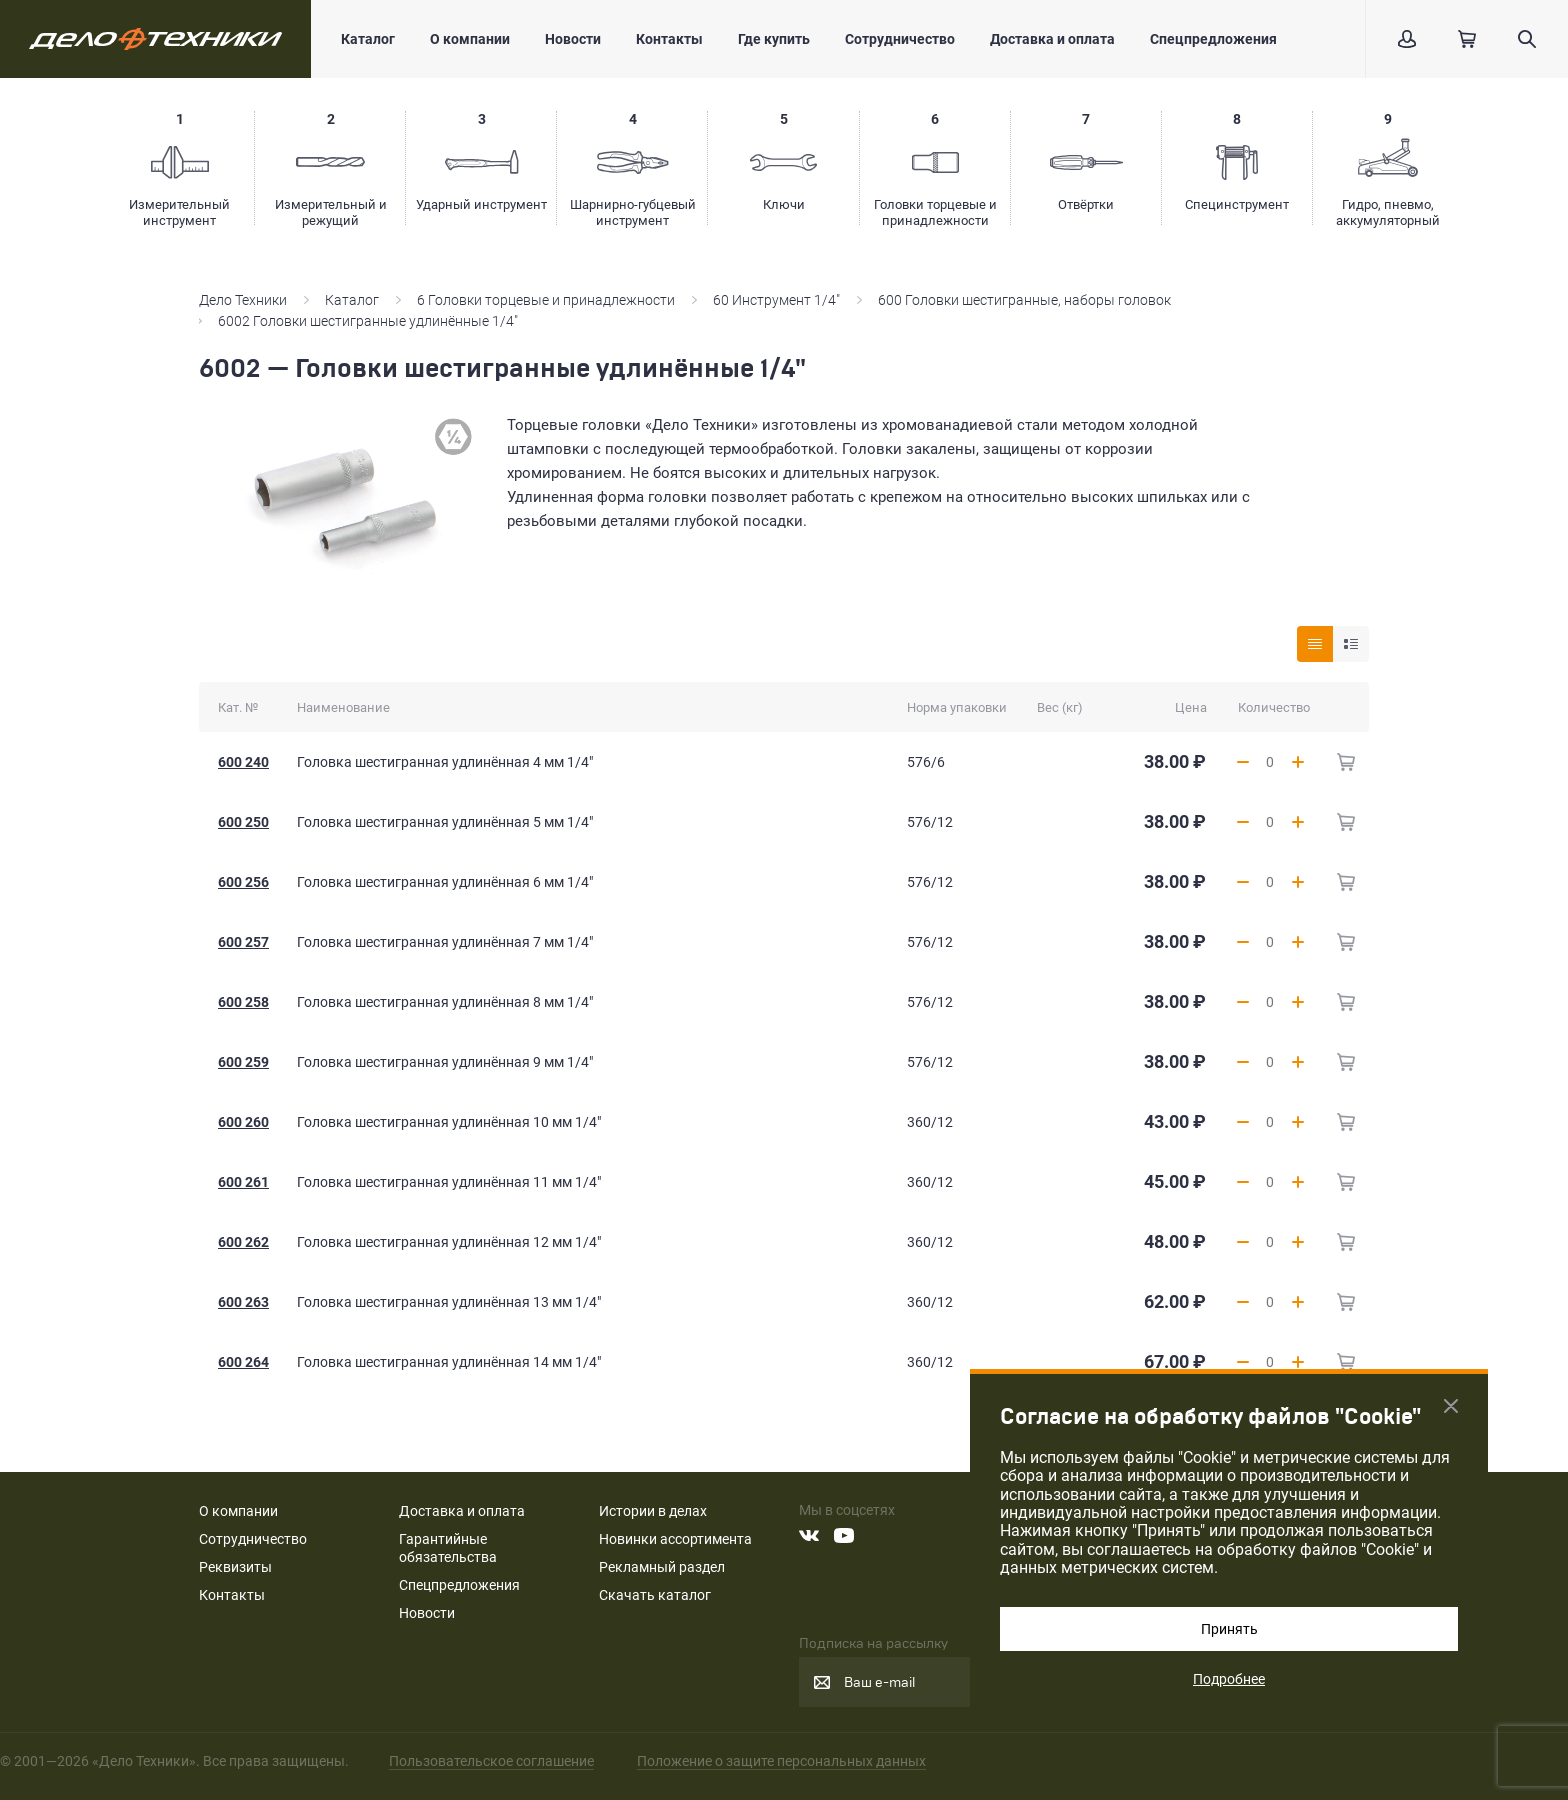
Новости (573, 39)
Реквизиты (235, 1567)
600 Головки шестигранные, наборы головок (1024, 300)
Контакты (669, 39)
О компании (470, 39)
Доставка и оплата (1052, 39)
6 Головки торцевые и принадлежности (546, 300)
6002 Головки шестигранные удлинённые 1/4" (368, 321)
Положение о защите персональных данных (781, 1761)
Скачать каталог (655, 1595)
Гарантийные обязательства (448, 1548)
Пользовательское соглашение (491, 1761)
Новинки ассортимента (675, 1539)
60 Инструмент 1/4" (776, 300)
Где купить (774, 39)
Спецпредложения (1213, 39)
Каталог (368, 39)
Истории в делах (653, 1511)
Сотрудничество (900, 39)
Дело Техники (243, 300)
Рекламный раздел (662, 1567)
